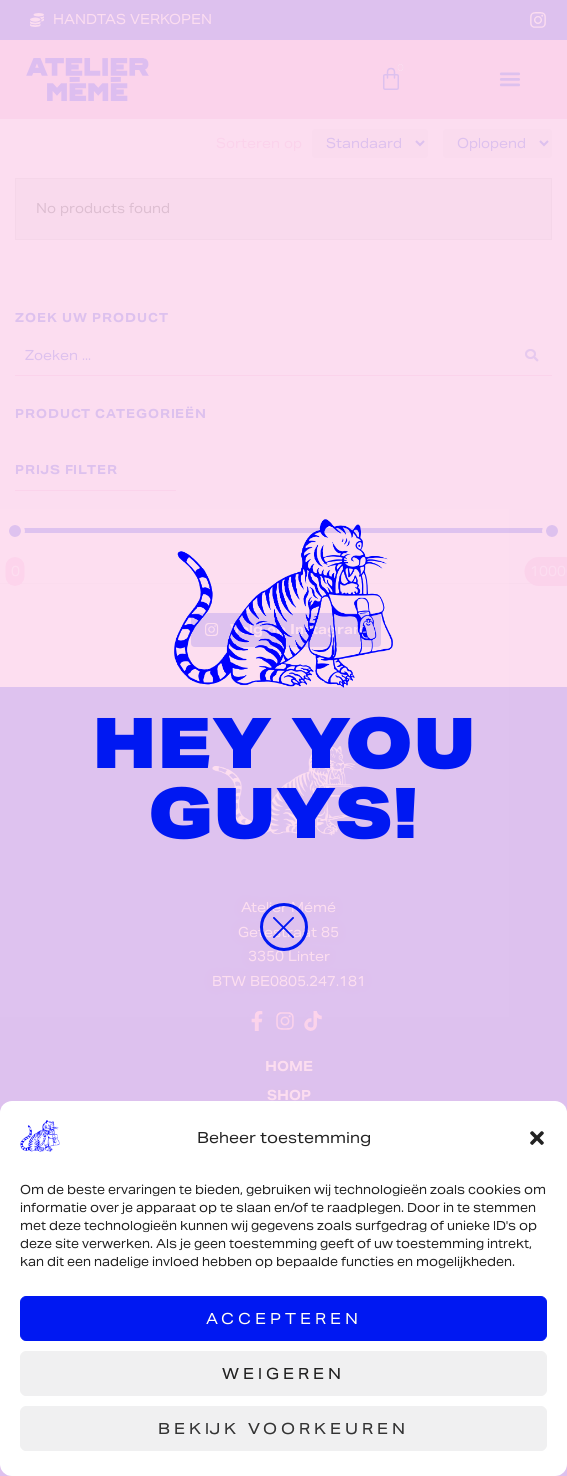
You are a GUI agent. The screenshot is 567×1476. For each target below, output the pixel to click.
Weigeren (283, 1373)
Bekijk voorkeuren (283, 1428)
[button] (537, 1138)
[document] (283, 738)
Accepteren (284, 1318)
